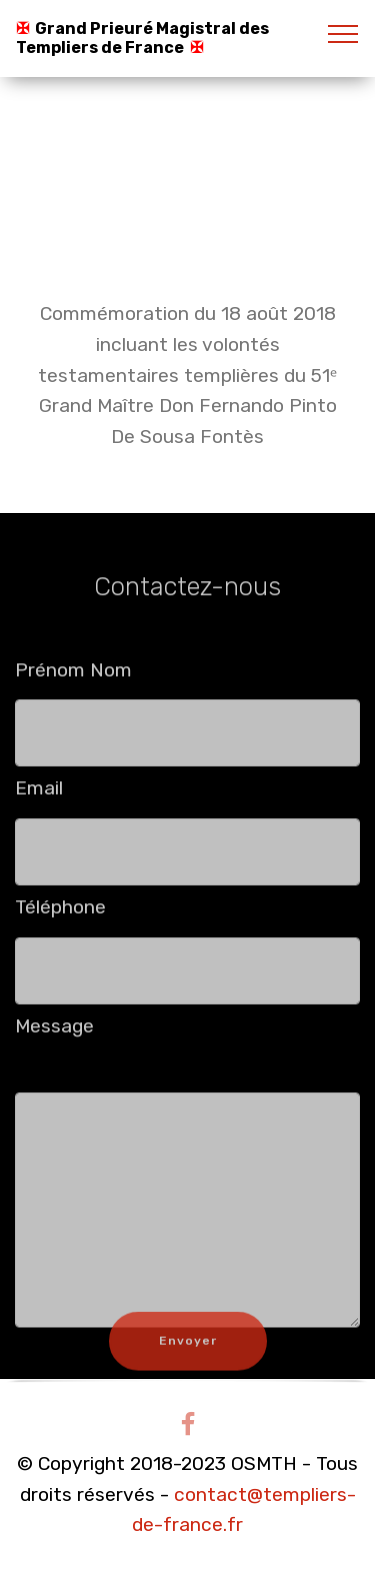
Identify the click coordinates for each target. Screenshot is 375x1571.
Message (54, 1031)
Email (39, 794)
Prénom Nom (73, 675)
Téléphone (60, 912)
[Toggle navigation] (343, 33)
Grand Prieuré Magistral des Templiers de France (142, 38)
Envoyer (188, 1353)
